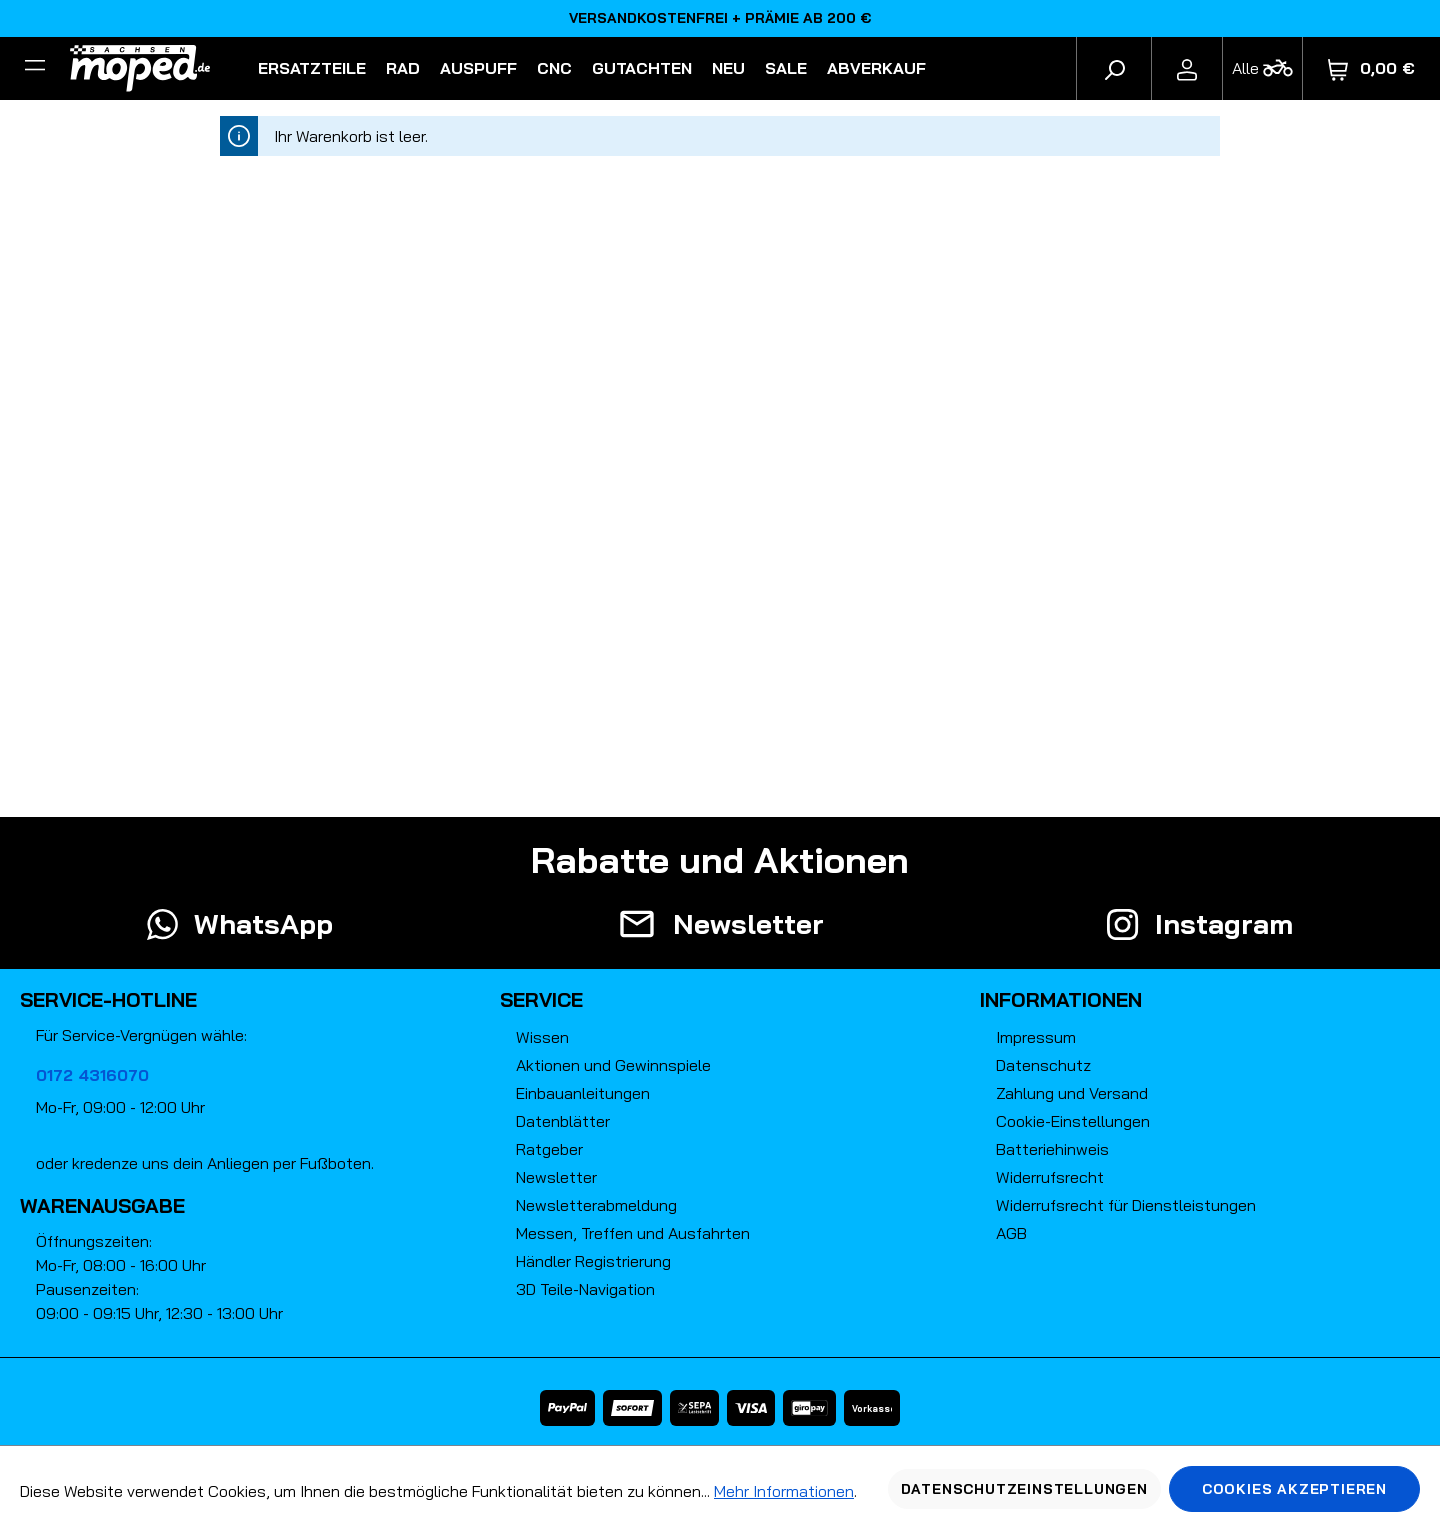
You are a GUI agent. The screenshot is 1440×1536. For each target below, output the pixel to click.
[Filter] (35, 68)
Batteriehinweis (1052, 1149)
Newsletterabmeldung (596, 1205)
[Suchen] (1114, 68)
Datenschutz (1043, 1065)
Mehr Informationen (784, 1491)
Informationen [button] (1061, 999)
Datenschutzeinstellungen (1024, 1489)
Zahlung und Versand (1072, 1093)
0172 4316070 (92, 1075)
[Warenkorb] (1371, 68)
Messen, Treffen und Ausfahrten (633, 1233)
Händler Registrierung (593, 1261)
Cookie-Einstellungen (1073, 1121)
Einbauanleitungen (583, 1093)
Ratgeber (549, 1149)
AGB (1011, 1233)
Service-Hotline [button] (108, 999)
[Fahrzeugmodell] (1262, 68)
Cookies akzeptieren (1294, 1489)
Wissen (542, 1037)
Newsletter (556, 1177)
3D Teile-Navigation (585, 1289)
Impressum (1036, 1037)
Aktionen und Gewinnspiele (613, 1065)
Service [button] (541, 999)
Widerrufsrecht (1050, 1177)
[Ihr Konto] (1187, 68)
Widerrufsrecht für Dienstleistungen (1126, 1205)
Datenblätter (563, 1121)
